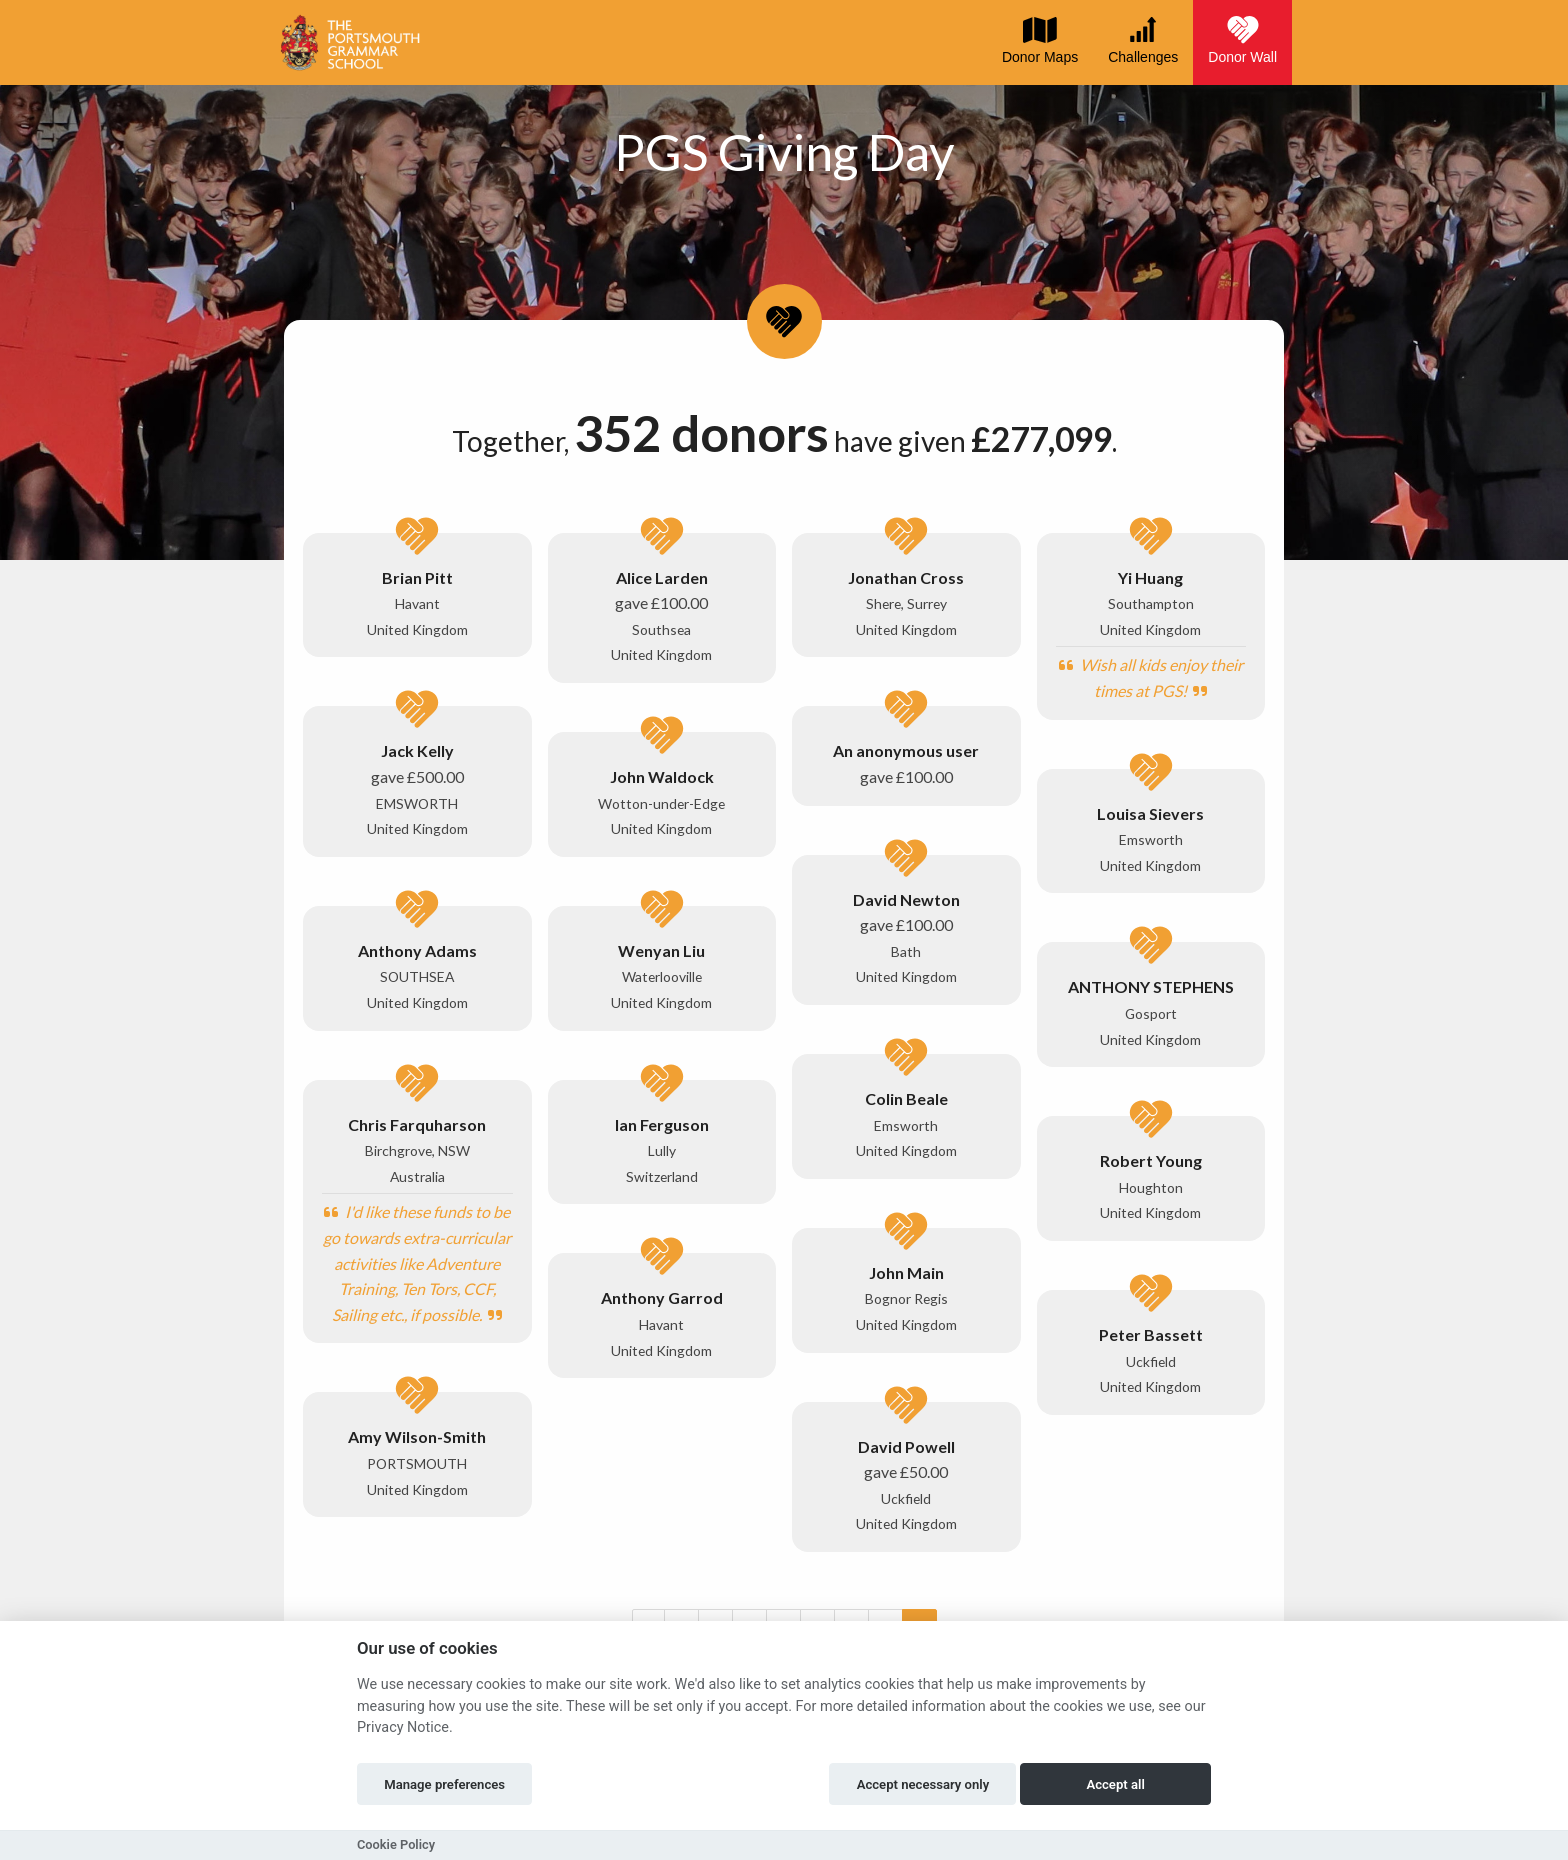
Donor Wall (1242, 40)
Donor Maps (1040, 40)
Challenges (1143, 40)
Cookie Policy (396, 1844)
